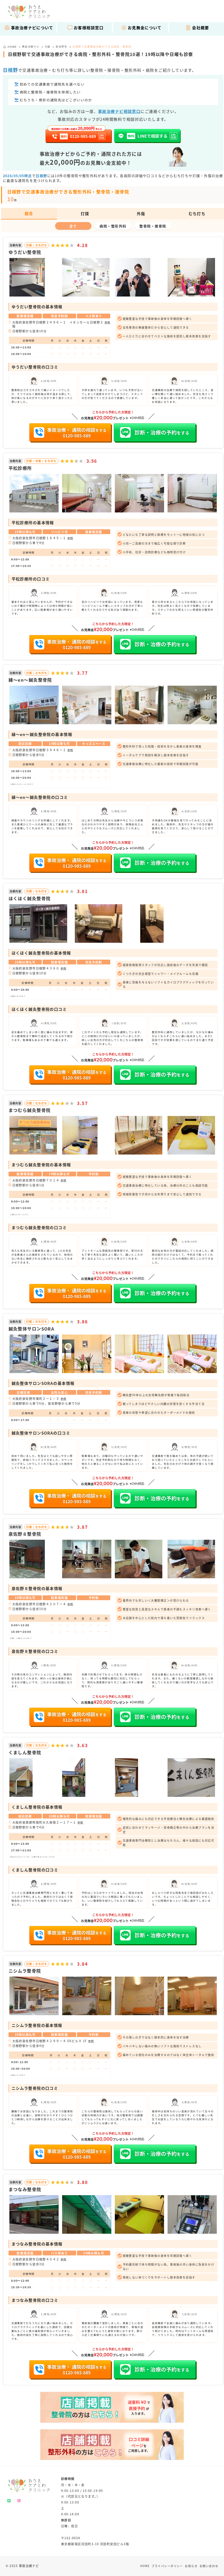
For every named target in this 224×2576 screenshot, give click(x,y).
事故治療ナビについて (28, 27)
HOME (145, 2566)
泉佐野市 (61, 46)
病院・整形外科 (113, 226)
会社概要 (197, 27)
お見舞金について (141, 27)
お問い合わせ (209, 2566)
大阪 (48, 46)
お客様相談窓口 (85, 27)
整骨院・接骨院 (152, 226)
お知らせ (191, 2566)
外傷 (141, 213)
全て (73, 226)
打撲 (85, 213)
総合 (29, 213)
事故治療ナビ (31, 46)
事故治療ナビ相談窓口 (119, 111)
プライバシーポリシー (167, 2566)
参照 (107, 322)
